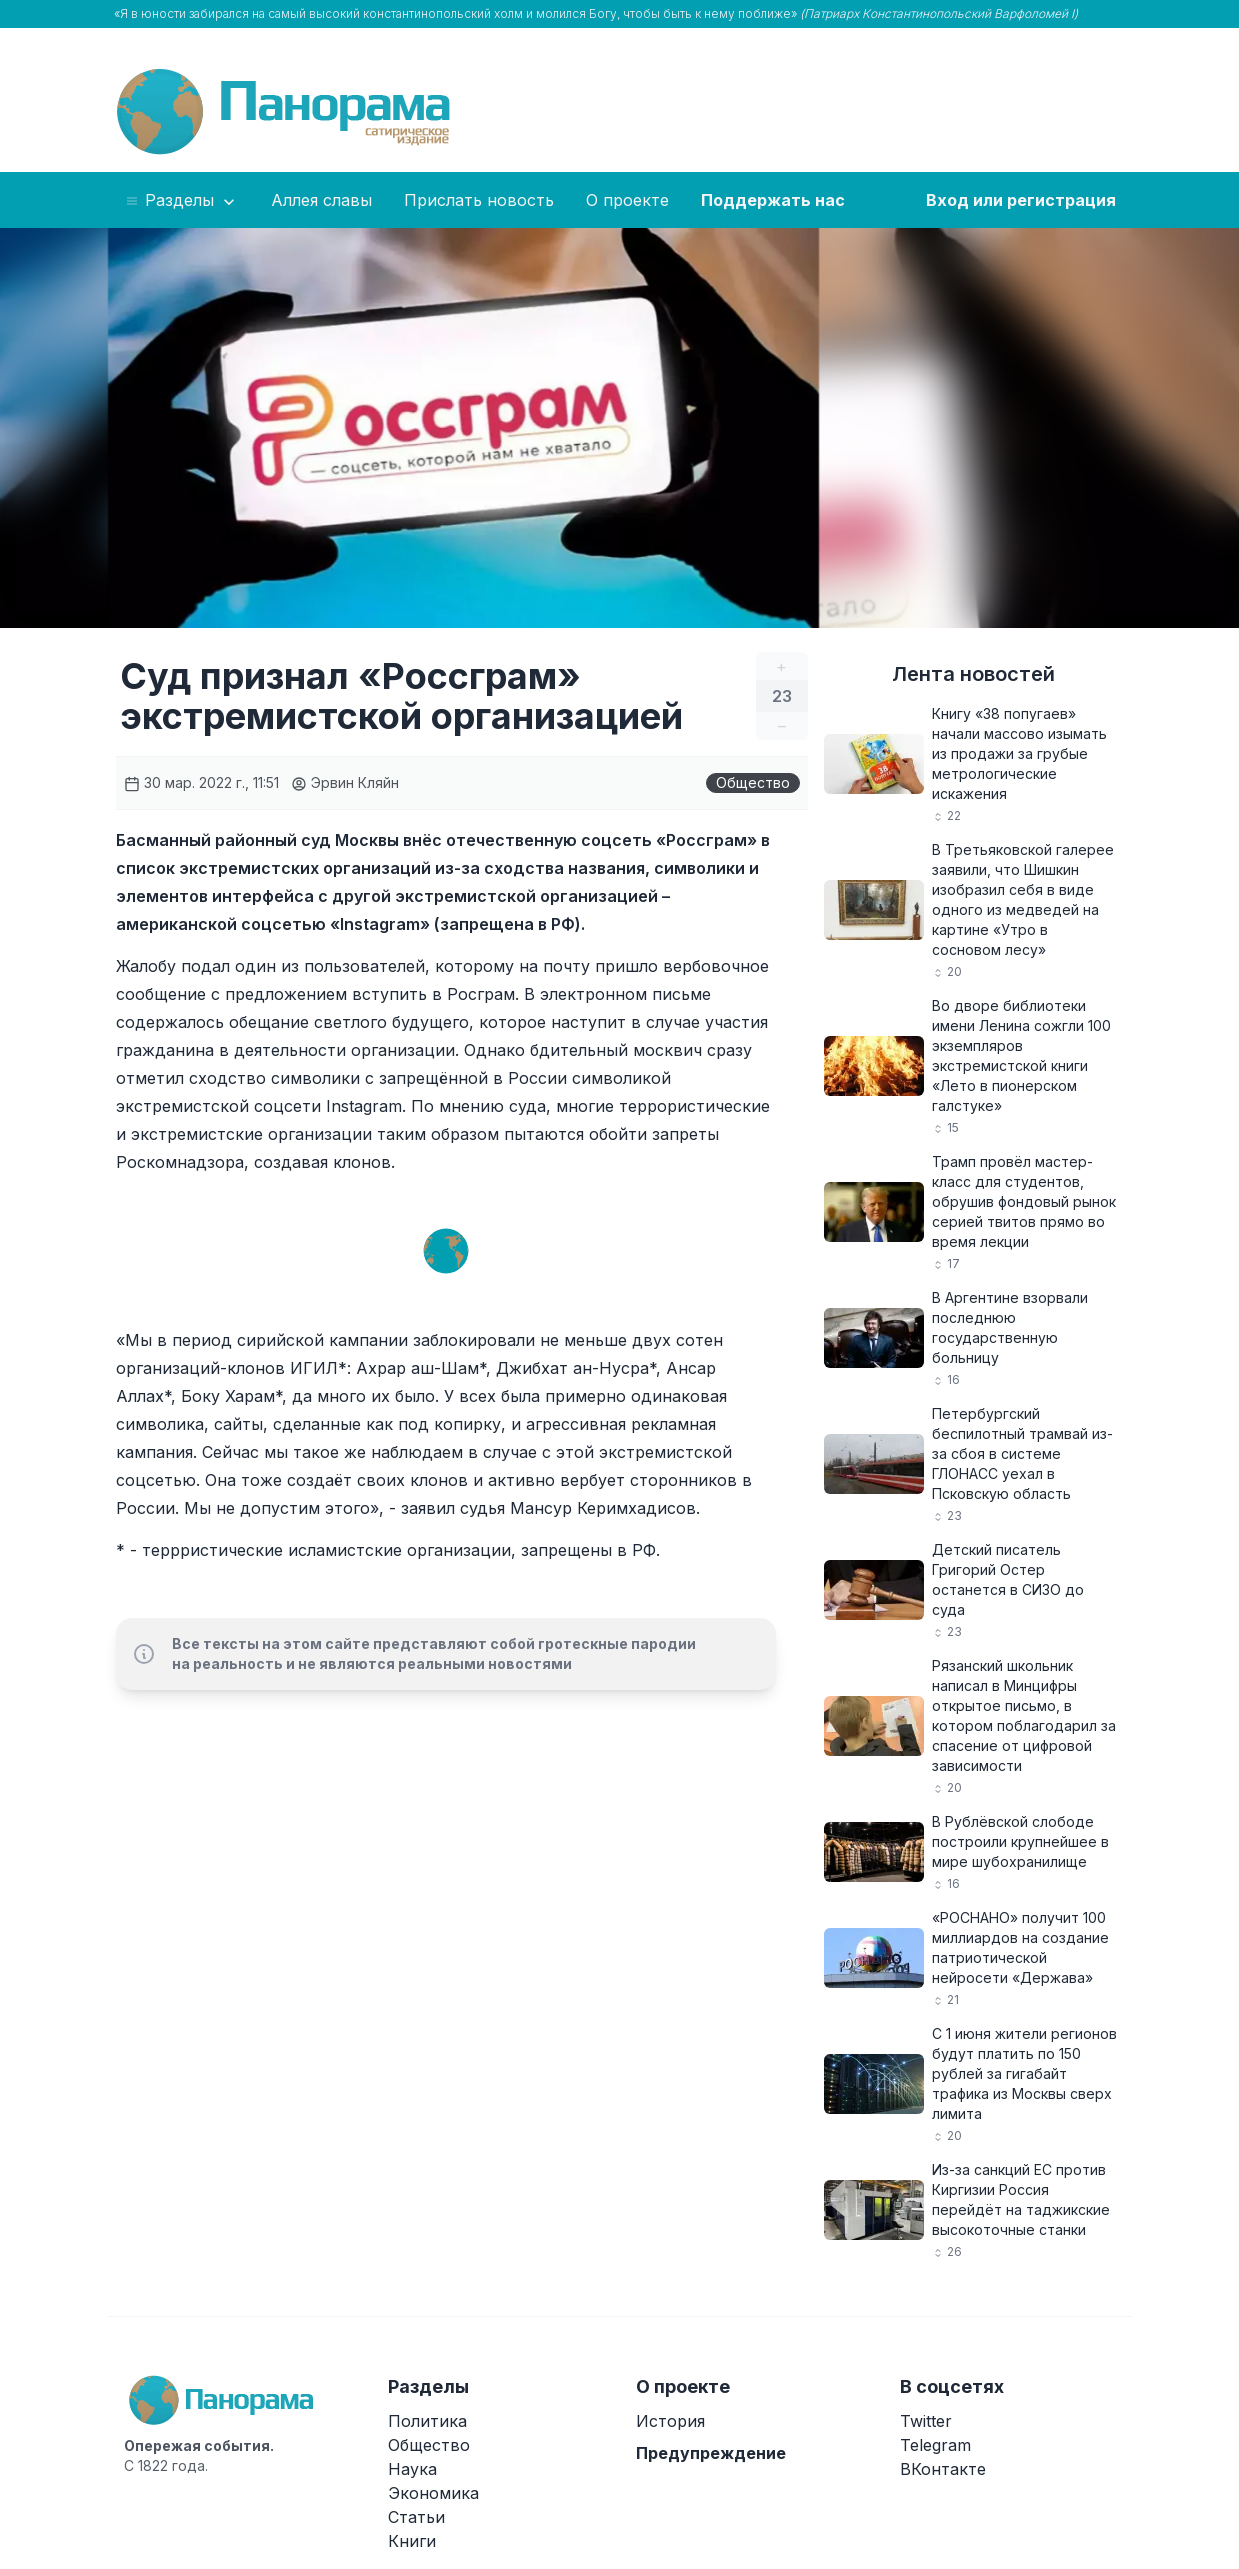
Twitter (926, 2421)
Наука (412, 2469)
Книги (412, 2541)
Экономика (433, 2493)
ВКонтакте (943, 2469)
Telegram (935, 2445)
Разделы (181, 201)
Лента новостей (973, 674)
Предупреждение (711, 2453)
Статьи (416, 2517)
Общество (753, 782)
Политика (427, 2421)
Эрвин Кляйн (345, 782)
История (670, 2421)
